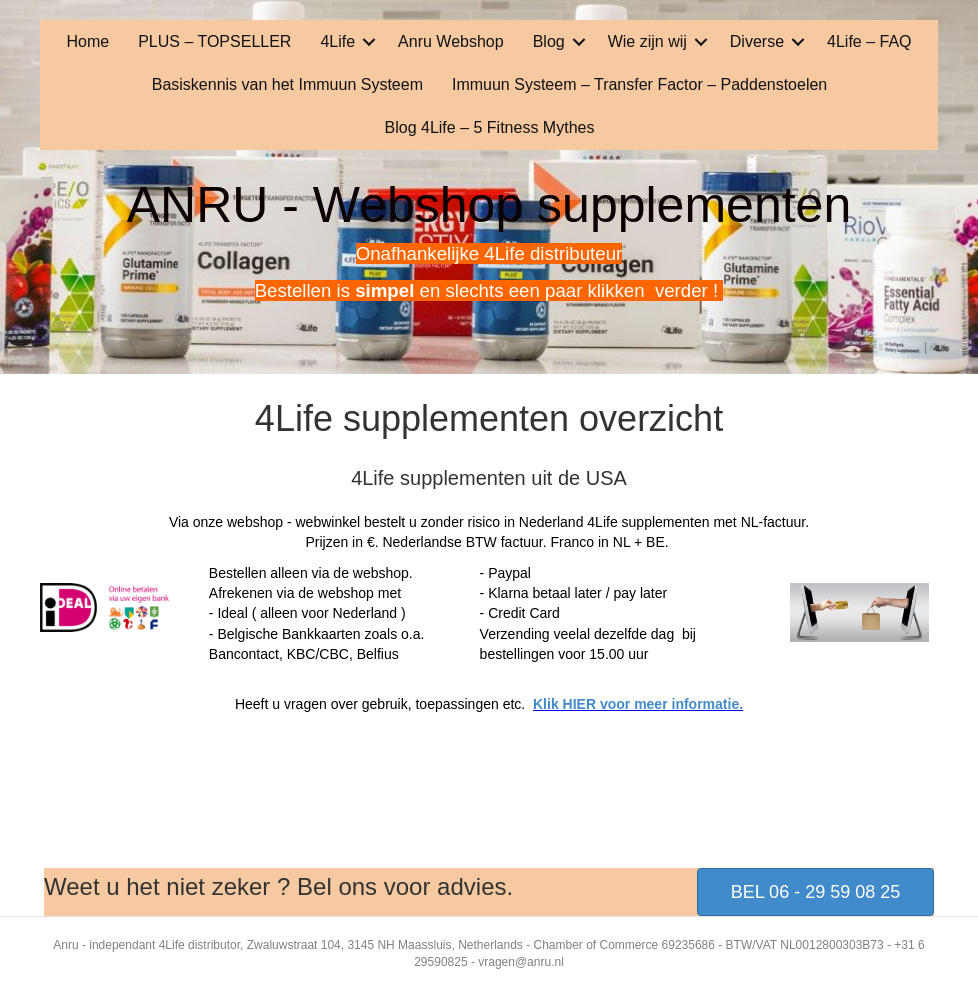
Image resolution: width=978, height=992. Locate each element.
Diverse (757, 41)
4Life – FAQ (869, 41)
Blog (549, 41)
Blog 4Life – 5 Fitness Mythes (490, 127)
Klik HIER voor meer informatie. (638, 704)
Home (87, 41)
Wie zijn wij (647, 41)
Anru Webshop (451, 41)
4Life (337, 41)
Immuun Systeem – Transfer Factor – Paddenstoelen (639, 84)
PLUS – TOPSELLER (214, 41)
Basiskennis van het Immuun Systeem (287, 84)
